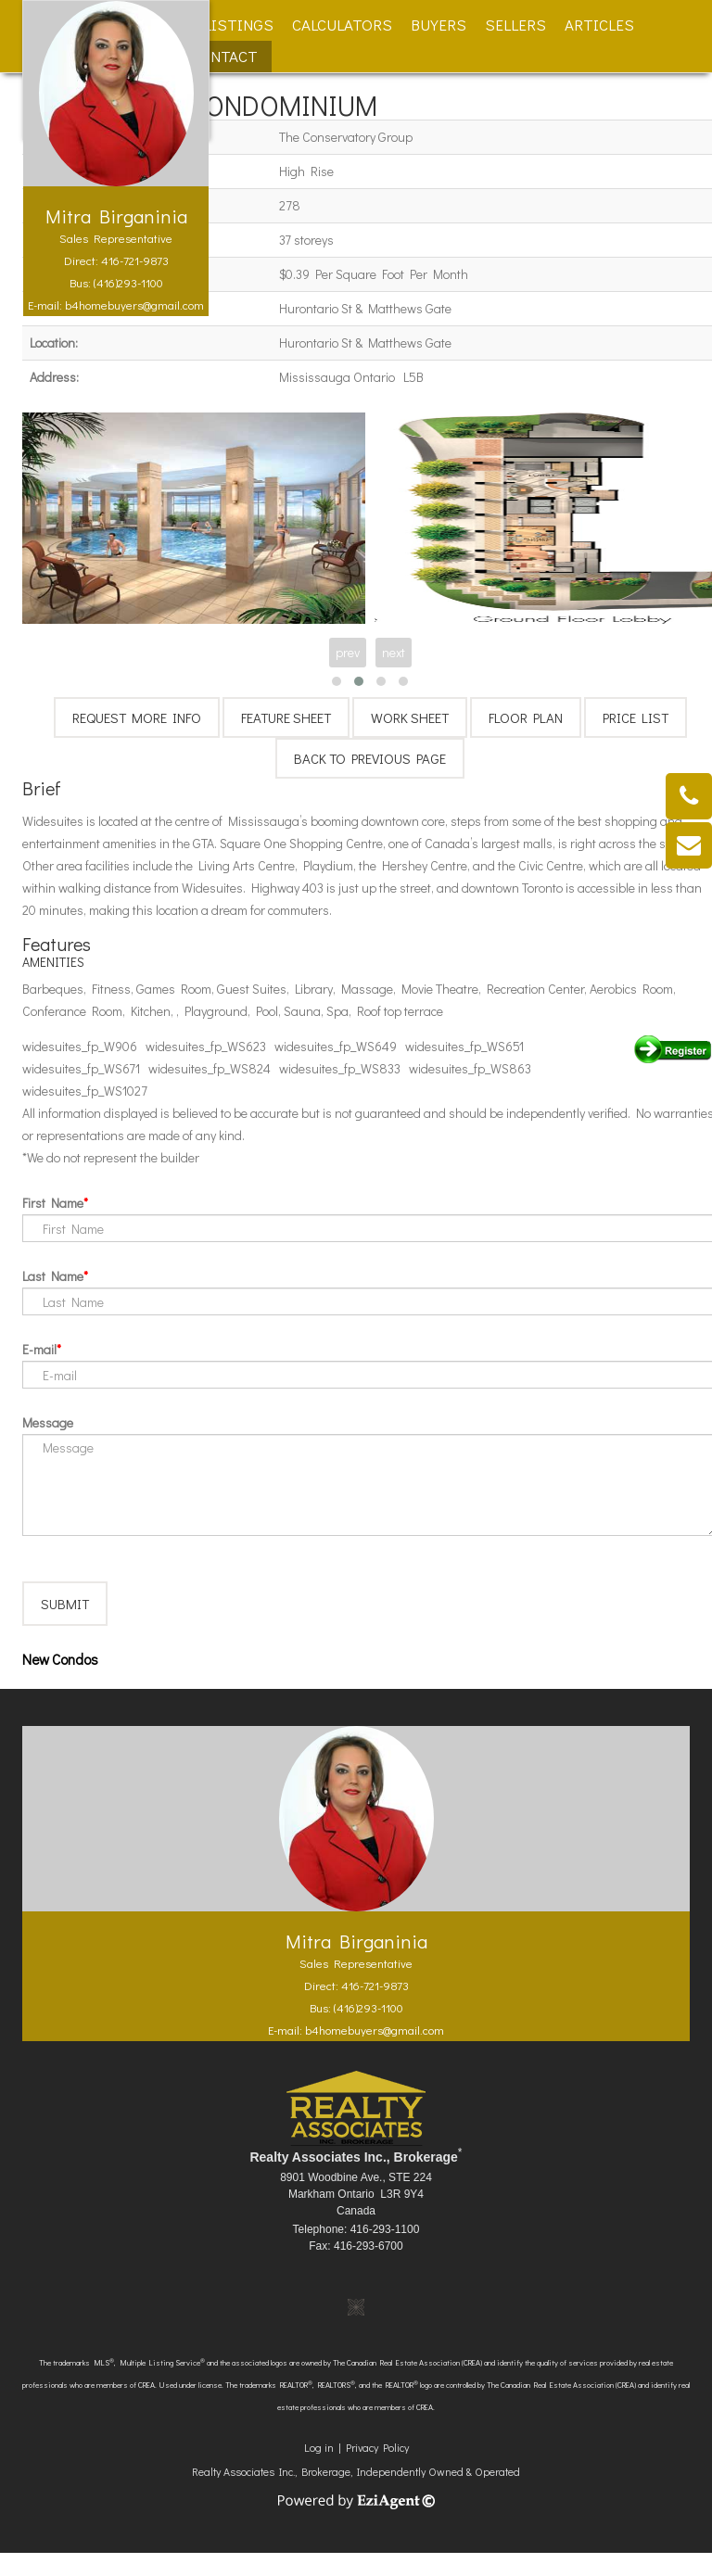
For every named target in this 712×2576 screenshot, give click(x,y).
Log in (319, 2470)
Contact (224, 56)
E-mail (39, 1349)
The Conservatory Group (346, 137)
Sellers (515, 24)
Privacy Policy (377, 2470)
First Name (52, 1203)
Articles (599, 24)
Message (47, 1422)
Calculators (342, 24)
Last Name (52, 1276)
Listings (238, 24)
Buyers (438, 24)
